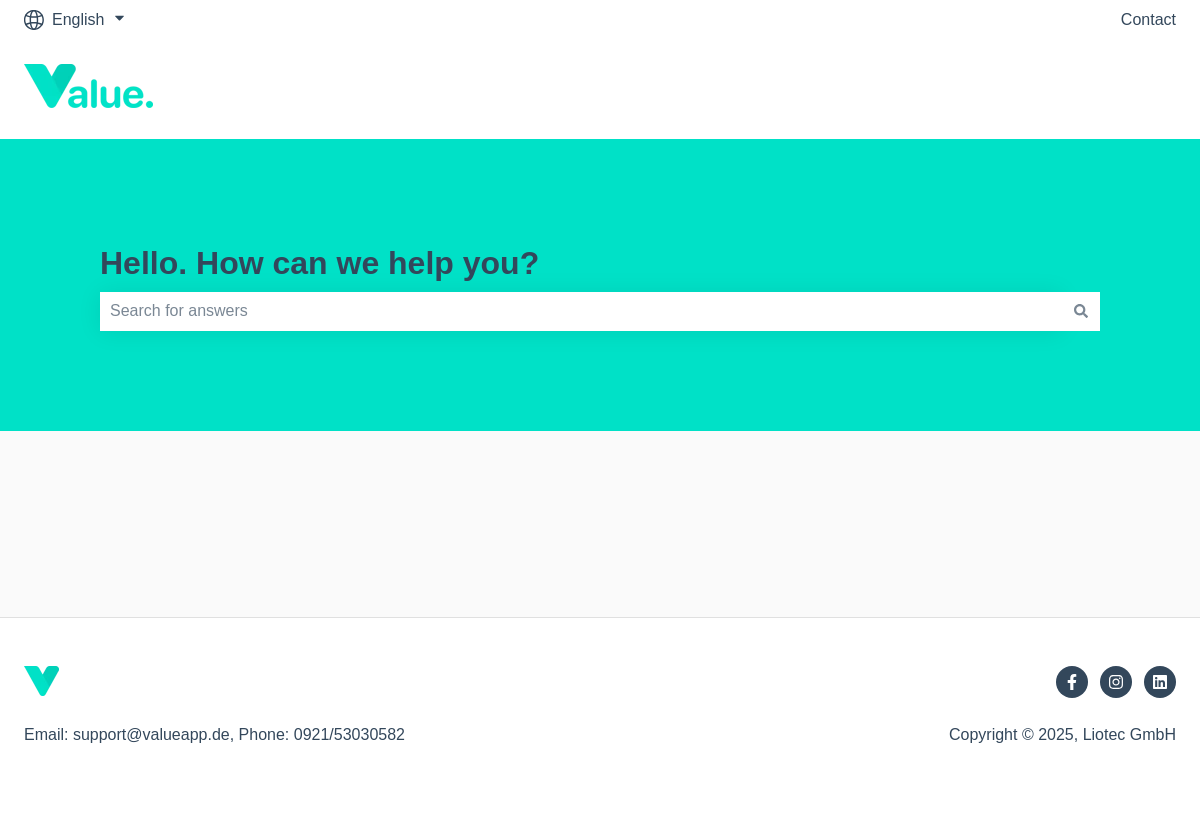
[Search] (1081, 311)
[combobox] (581, 311)
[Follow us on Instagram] (1116, 682)
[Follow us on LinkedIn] (1160, 682)
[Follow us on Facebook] (1072, 682)
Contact (1148, 19)
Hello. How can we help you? (319, 263)
